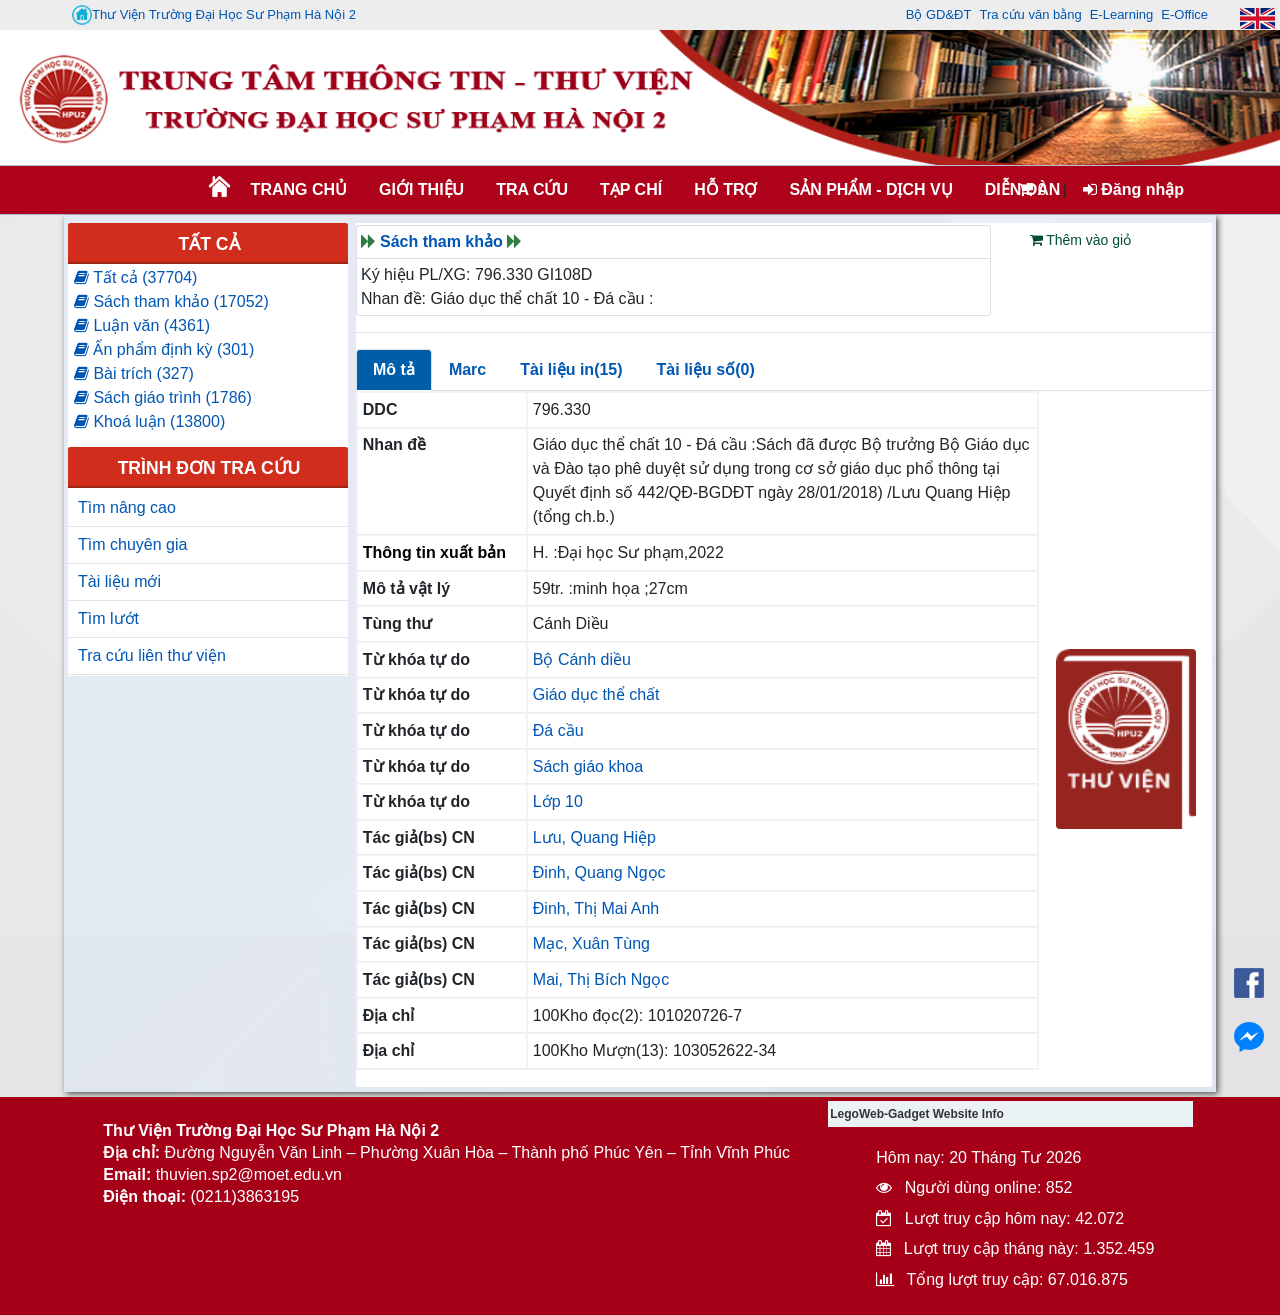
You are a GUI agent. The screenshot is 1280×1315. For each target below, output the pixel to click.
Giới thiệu (421, 189)
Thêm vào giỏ (1081, 240)
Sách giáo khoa (588, 766)
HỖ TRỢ (725, 189)
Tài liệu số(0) (706, 369)
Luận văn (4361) (142, 325)
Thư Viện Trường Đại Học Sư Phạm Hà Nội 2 (214, 15)
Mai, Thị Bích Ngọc (601, 979)
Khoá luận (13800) (149, 421)
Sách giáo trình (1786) (163, 397)
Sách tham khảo (441, 241)
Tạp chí (631, 189)
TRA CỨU (532, 189)
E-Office (1184, 14)
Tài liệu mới (119, 581)
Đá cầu (558, 730)
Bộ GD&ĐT (939, 14)
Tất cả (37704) (135, 277)
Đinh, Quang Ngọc (599, 872)
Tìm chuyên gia (132, 544)
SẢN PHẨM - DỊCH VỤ (869, 189)
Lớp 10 (558, 801)
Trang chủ (299, 189)
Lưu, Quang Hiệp (594, 837)
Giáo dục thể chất (596, 694)
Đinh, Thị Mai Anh (596, 908)
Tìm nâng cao (127, 507)
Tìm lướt (108, 618)
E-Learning (1122, 14)
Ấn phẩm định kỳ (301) (164, 349)
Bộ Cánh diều (582, 659)
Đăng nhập (1133, 189)
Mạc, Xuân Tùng (591, 943)
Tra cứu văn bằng (1030, 14)
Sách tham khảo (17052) (171, 301)
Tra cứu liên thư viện (152, 655)
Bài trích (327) (134, 373)
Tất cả (208, 244)
